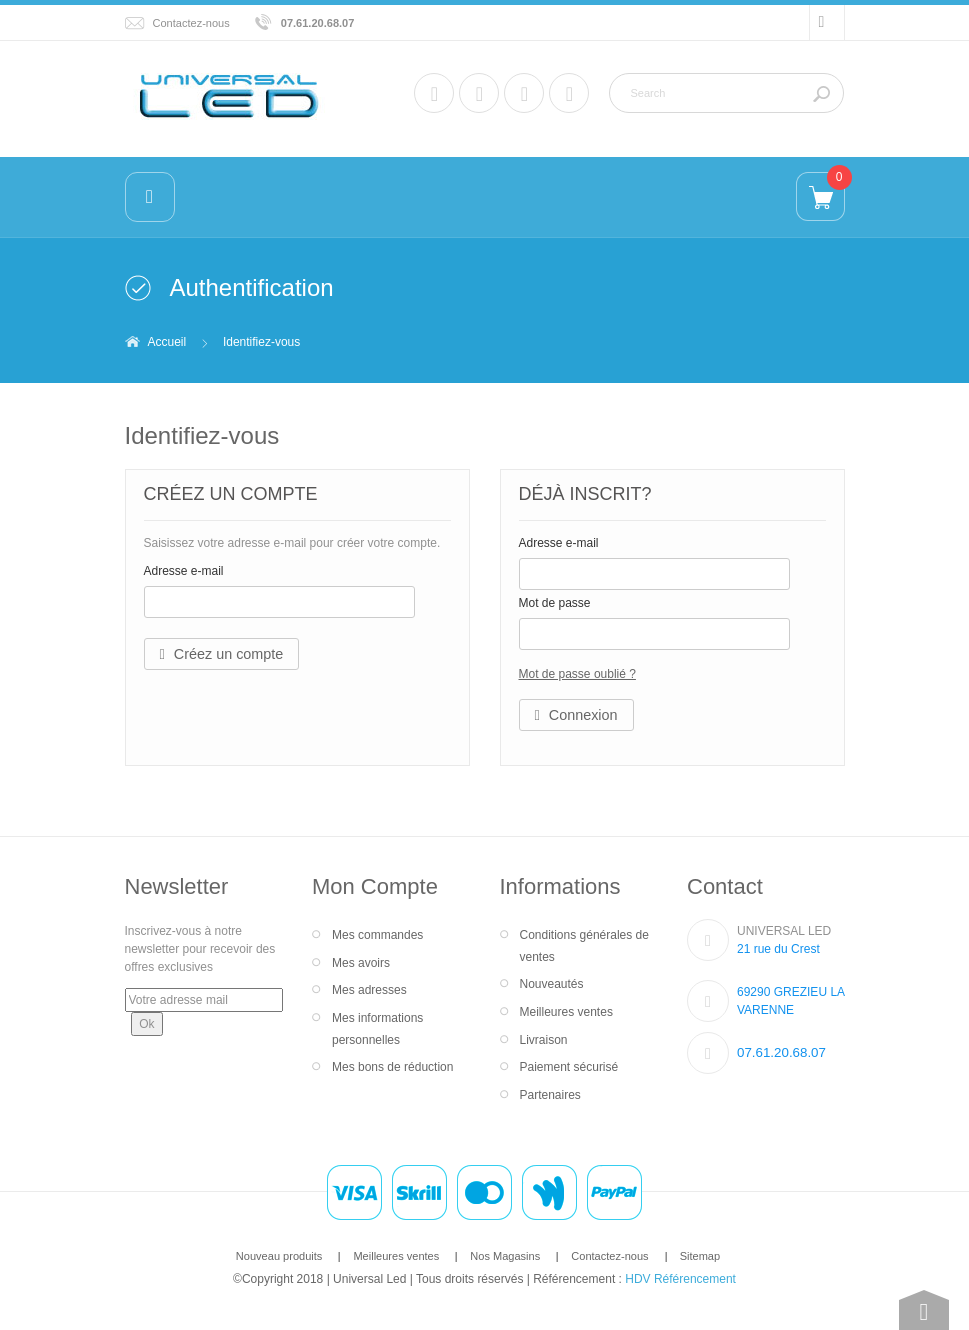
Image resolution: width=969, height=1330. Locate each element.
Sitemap (700, 1256)
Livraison (544, 1040)
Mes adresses (369, 990)
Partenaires (550, 1095)
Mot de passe (555, 603)
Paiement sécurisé (569, 1067)
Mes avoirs (361, 963)
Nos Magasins (505, 1256)
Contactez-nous (191, 23)
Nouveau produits (279, 1256)
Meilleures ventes (566, 1012)
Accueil (167, 342)
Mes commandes (377, 935)
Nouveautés (552, 984)
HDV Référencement (680, 1279)
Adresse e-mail (184, 571)
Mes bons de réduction (392, 1067)
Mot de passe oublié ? (577, 674)
